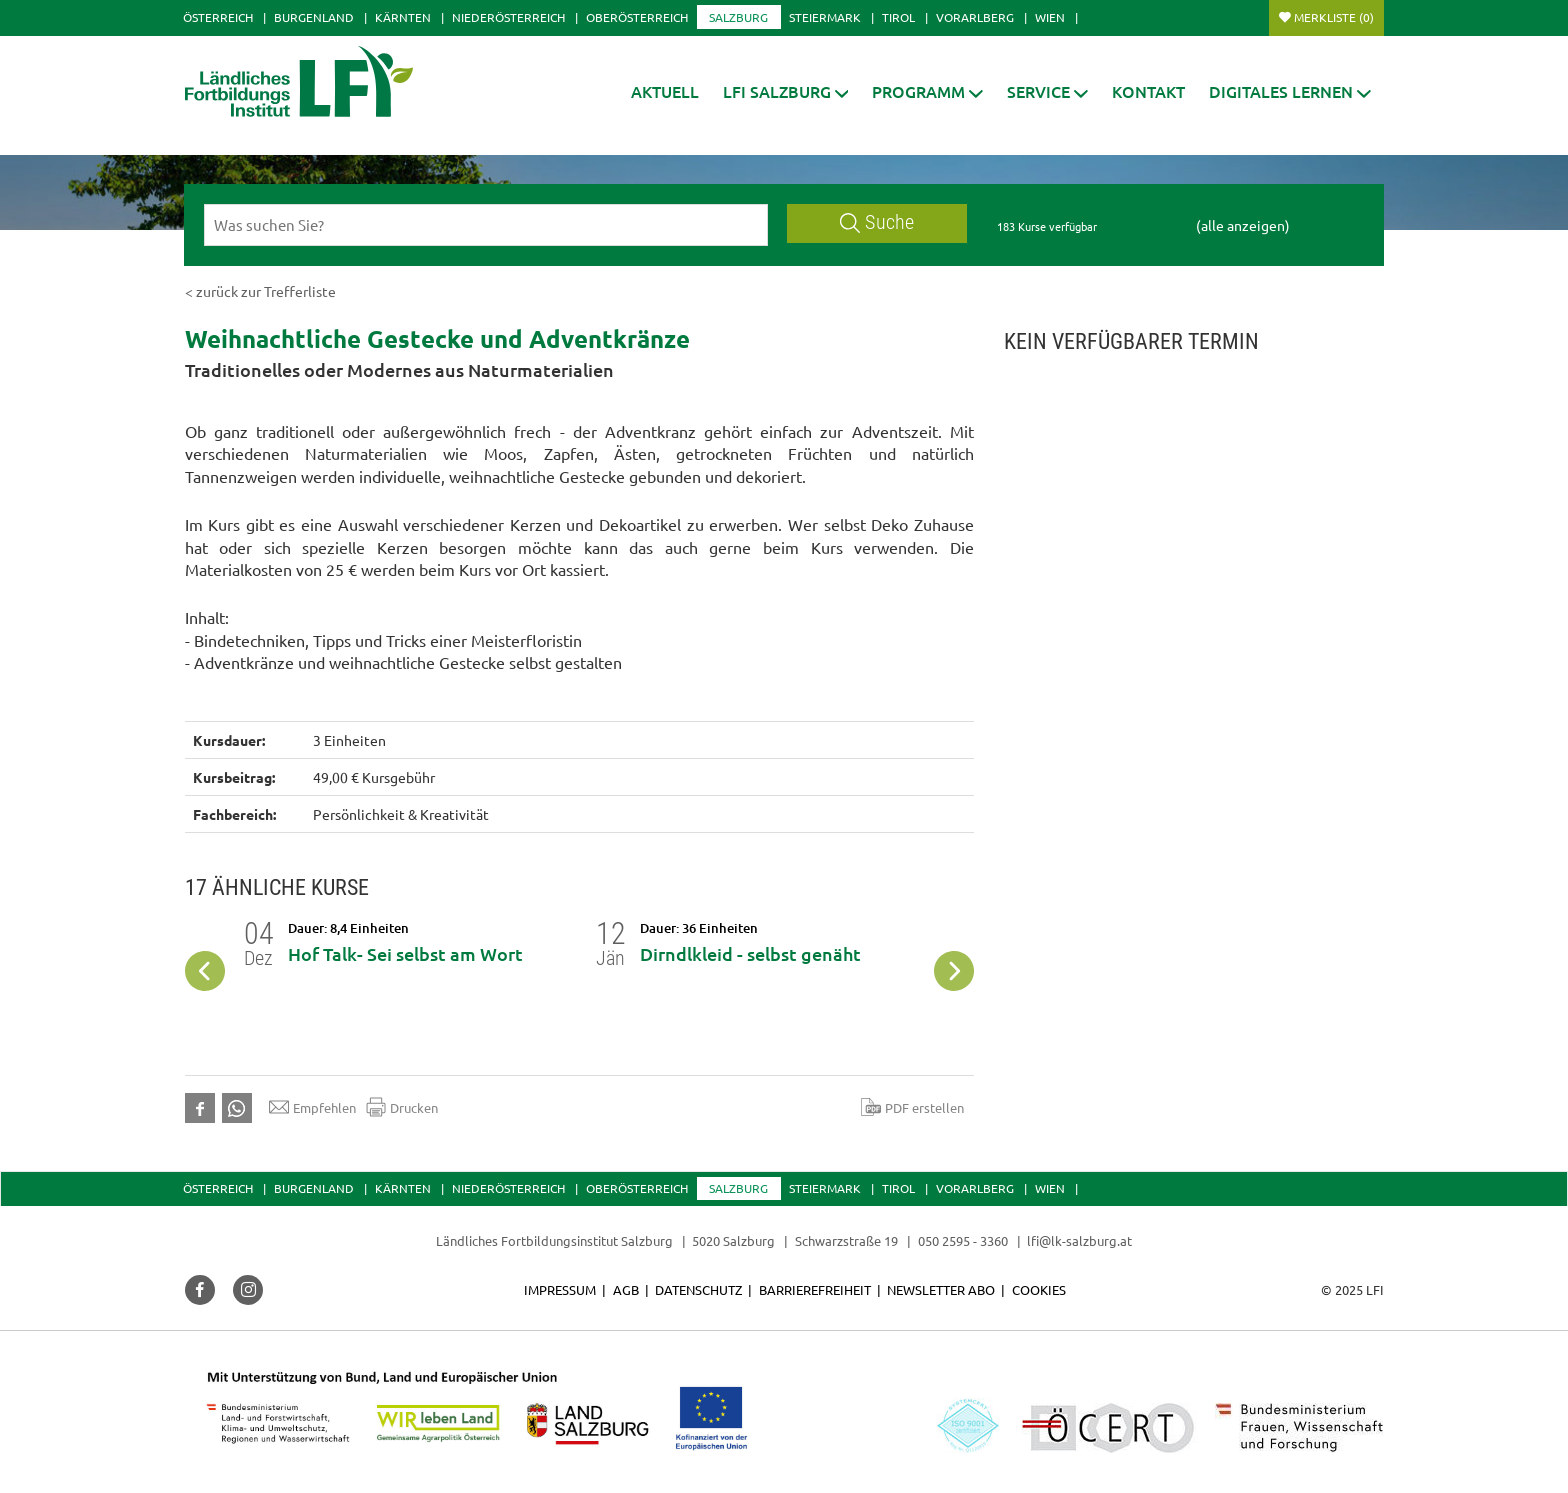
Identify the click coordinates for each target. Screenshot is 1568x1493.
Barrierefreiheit (815, 1289)
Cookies (1039, 1289)
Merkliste (1334, 17)
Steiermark (825, 17)
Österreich (218, 17)
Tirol (898, 17)
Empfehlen (312, 1107)
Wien (1050, 17)
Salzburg (738, 17)
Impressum (560, 1289)
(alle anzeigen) (1243, 225)
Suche (877, 222)
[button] (786, 91)
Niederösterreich (508, 17)
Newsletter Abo (941, 1289)
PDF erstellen (912, 1107)
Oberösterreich (637, 17)
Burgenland (314, 17)
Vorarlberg (975, 17)
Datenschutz (698, 1289)
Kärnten (403, 17)
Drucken (402, 1107)
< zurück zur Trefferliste (260, 291)
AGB (626, 1289)
